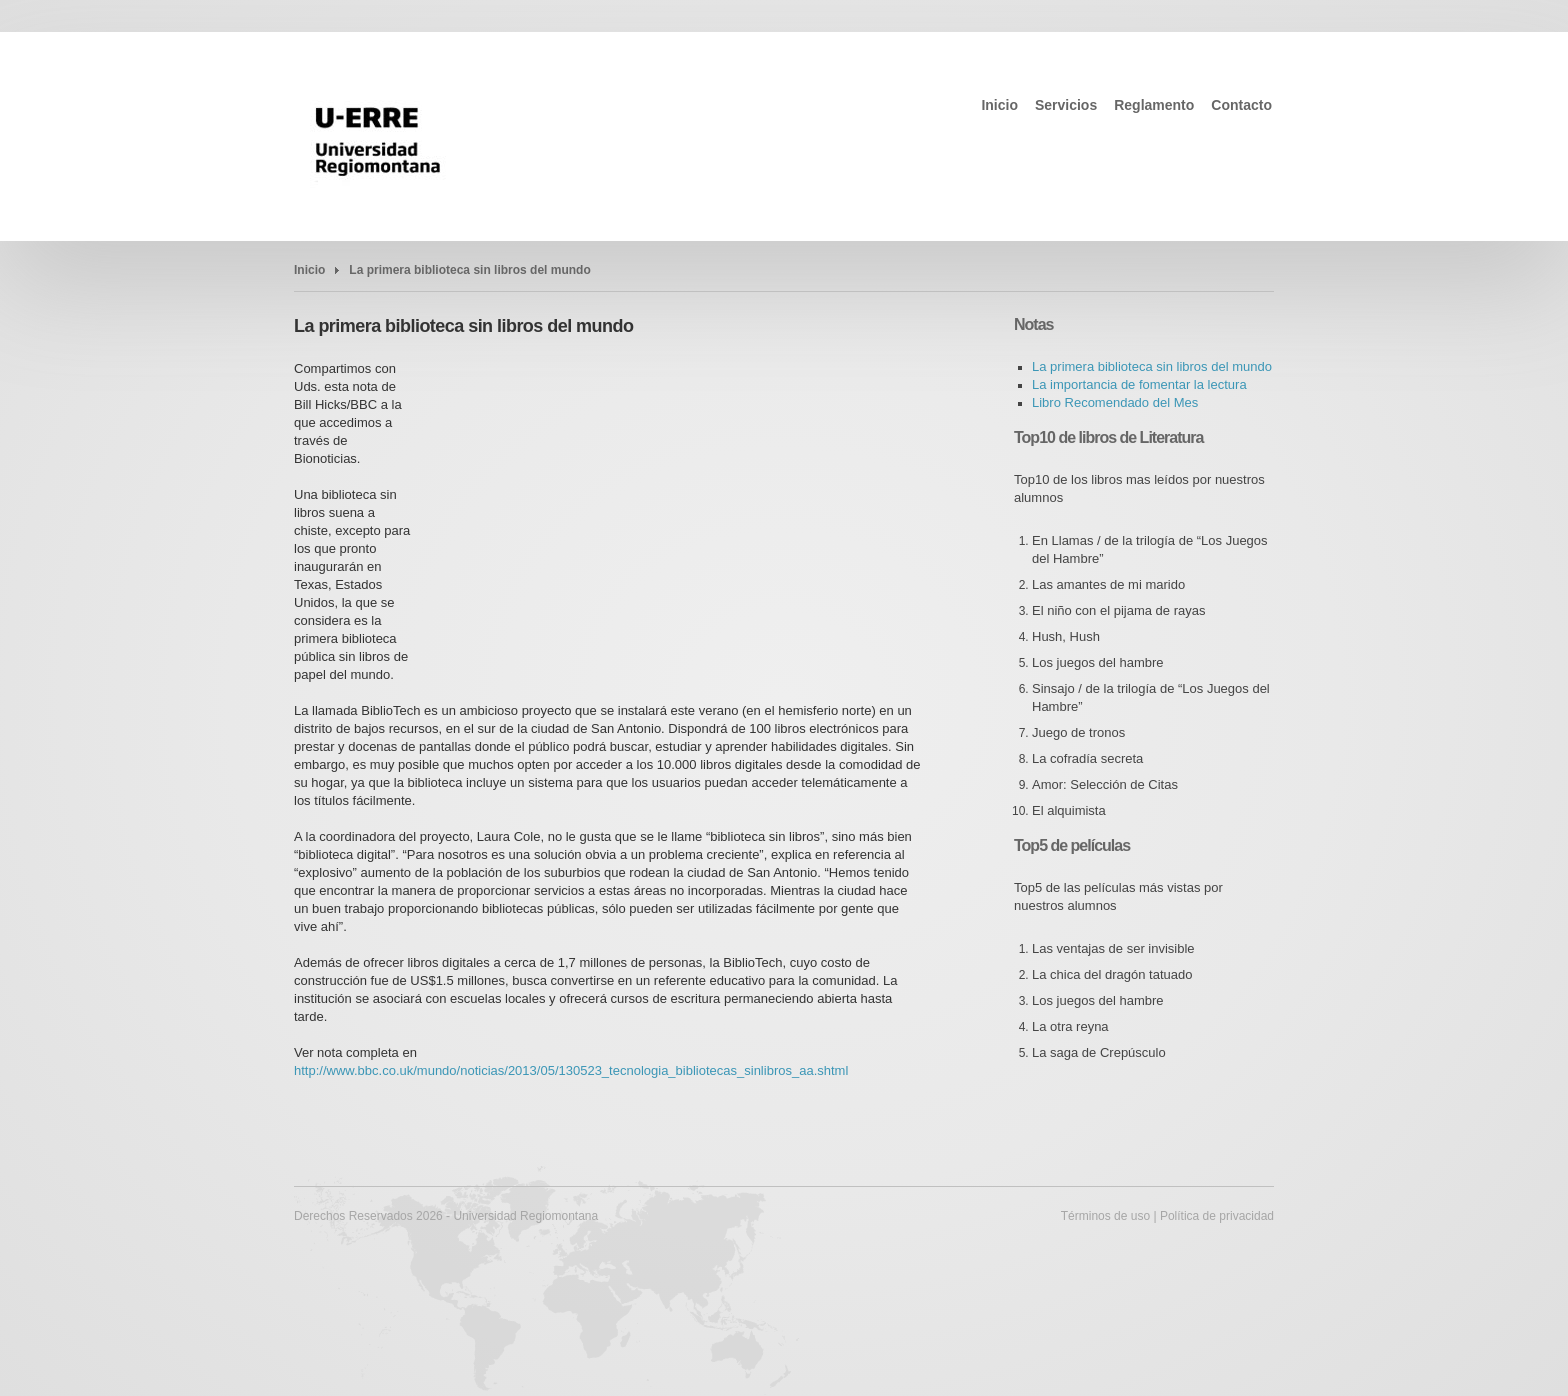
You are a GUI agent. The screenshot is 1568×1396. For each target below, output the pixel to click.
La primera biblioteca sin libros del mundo (469, 270)
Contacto (1241, 105)
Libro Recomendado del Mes (1115, 402)
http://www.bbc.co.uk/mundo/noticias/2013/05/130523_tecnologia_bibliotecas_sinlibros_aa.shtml (571, 1070)
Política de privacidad (1217, 1216)
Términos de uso (1105, 1216)
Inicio (999, 105)
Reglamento (1154, 105)
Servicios (1066, 105)
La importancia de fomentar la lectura (1139, 384)
